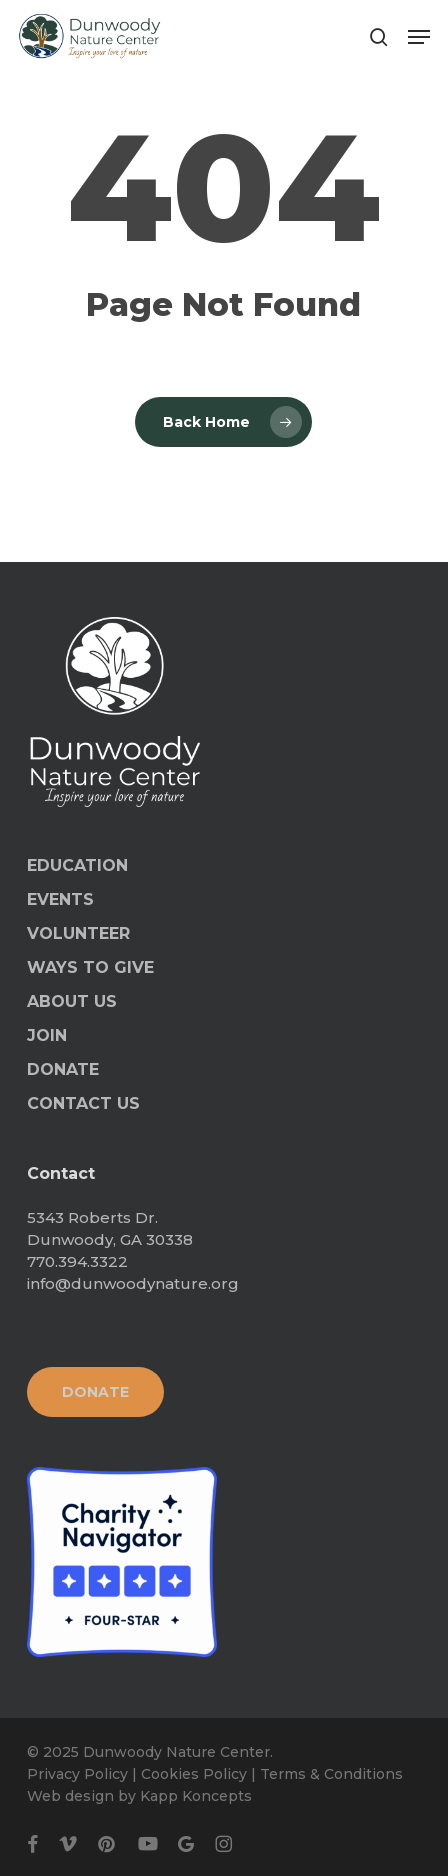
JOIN (47, 1035)
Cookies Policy (194, 1774)
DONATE (63, 1069)
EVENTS (60, 899)
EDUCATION (77, 865)
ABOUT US (72, 1001)
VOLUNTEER (78, 933)
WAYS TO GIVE (90, 967)
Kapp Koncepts (196, 1796)
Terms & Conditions (331, 1774)
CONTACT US (83, 1103)
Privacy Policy (77, 1774)
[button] (419, 37)
